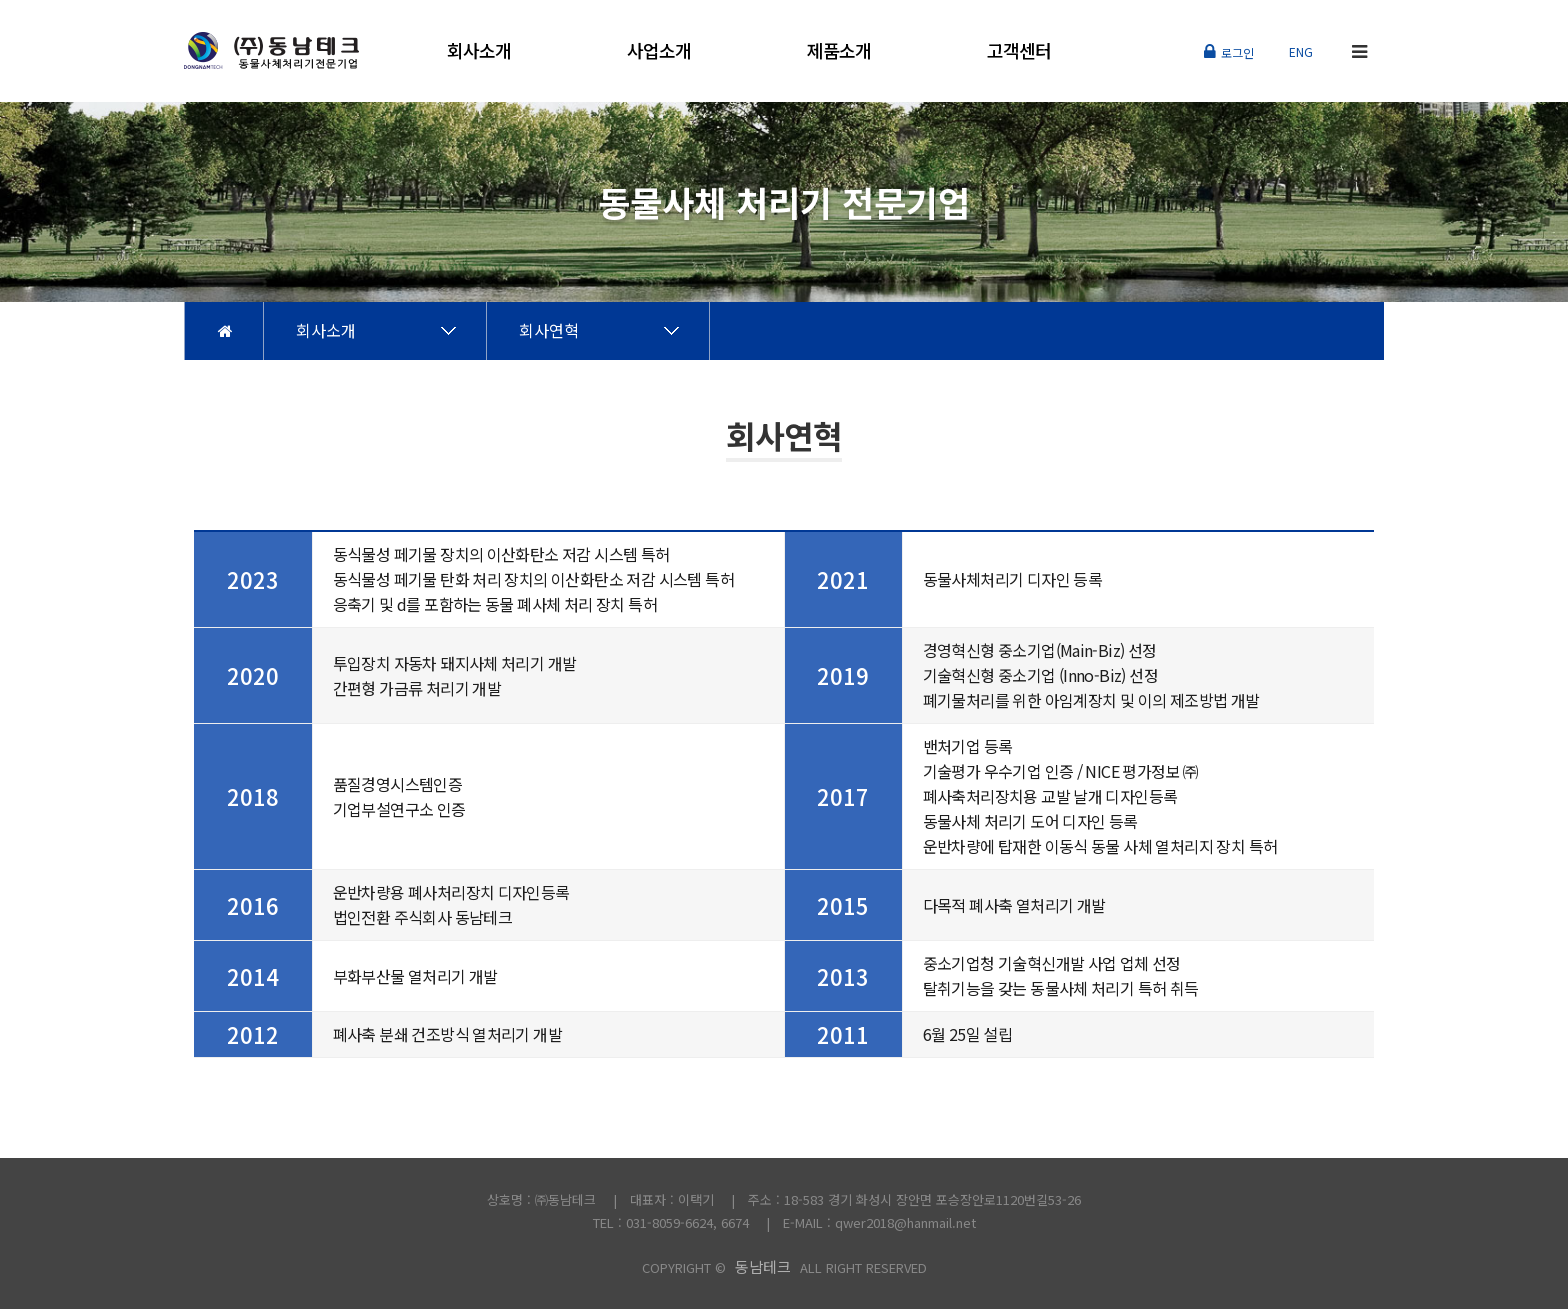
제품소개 (839, 50)
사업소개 (659, 50)
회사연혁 (549, 330)
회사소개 (479, 50)
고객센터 (1019, 50)
